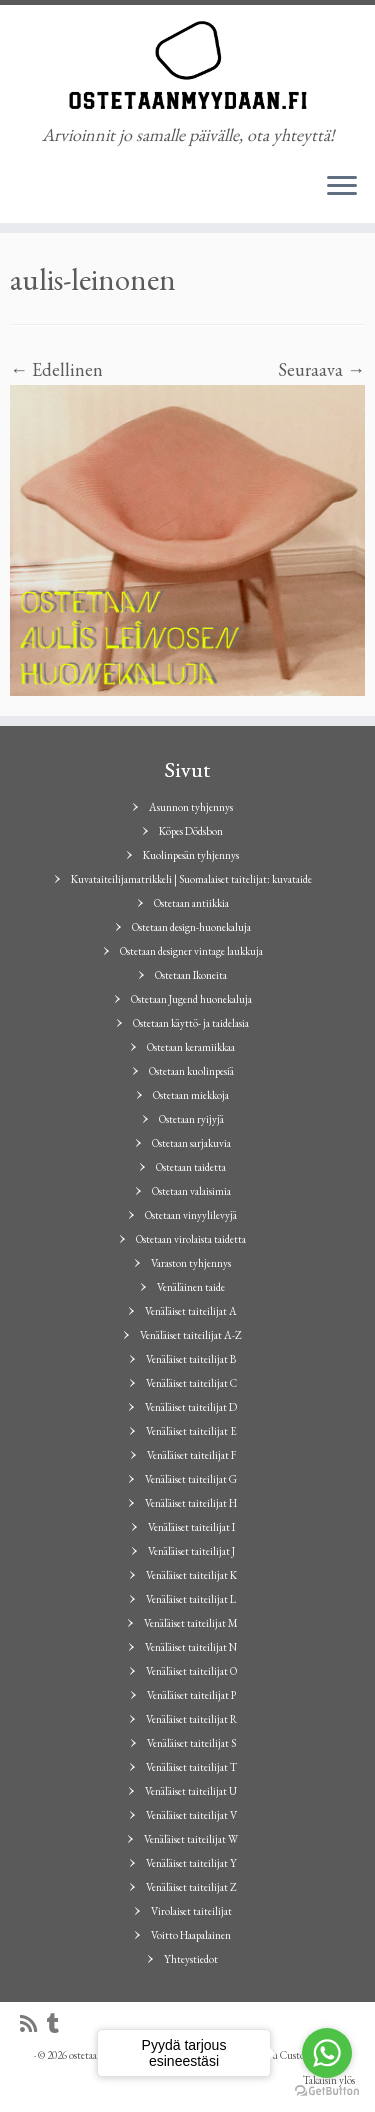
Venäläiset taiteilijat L (191, 1599)
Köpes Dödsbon (191, 831)
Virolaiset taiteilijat (191, 1911)
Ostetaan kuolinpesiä (191, 1071)
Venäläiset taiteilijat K (191, 1575)
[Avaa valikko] (342, 187)
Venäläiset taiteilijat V (191, 1815)
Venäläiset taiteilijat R (191, 1719)
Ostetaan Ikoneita (191, 975)
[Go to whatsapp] (327, 2053)
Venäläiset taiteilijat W (191, 1839)
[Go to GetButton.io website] (327, 2091)
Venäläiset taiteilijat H (191, 1503)
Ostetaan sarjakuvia (191, 1143)
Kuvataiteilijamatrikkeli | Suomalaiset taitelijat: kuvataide (191, 879)
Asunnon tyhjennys (191, 807)
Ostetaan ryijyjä (191, 1119)
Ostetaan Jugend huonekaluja (191, 999)
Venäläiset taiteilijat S (191, 1743)
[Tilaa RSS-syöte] (33, 2024)
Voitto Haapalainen (191, 1935)
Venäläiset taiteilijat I (191, 1527)
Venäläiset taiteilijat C (191, 1383)
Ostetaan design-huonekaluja (191, 927)
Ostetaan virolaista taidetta (191, 1239)
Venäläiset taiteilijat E (191, 1431)
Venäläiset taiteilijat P (191, 1695)
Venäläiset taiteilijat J (191, 1551)
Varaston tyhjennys (191, 1263)
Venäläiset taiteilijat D (191, 1407)
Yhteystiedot (191, 1959)
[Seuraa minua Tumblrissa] (58, 2024)
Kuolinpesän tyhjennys (191, 855)
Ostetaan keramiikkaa (191, 1047)
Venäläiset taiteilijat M (191, 1623)
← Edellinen (56, 369)
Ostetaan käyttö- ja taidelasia (191, 1023)
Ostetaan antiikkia (191, 903)
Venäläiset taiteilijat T (191, 1767)
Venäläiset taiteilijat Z (191, 1887)
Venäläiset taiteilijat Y (191, 1863)
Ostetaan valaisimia (191, 1191)
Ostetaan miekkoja (191, 1095)
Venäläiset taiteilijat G (191, 1479)
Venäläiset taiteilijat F (191, 1455)
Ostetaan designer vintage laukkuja (191, 951)
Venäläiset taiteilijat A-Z (191, 1335)
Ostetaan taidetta (191, 1167)
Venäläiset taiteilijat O (191, 1671)
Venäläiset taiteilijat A (191, 1311)
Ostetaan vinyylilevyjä (191, 1215)
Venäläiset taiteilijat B (191, 1359)
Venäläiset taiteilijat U (191, 1791)
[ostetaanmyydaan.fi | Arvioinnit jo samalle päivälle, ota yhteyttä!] (187, 65)
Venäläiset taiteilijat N (191, 1647)
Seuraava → (321, 369)
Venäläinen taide (191, 1287)
